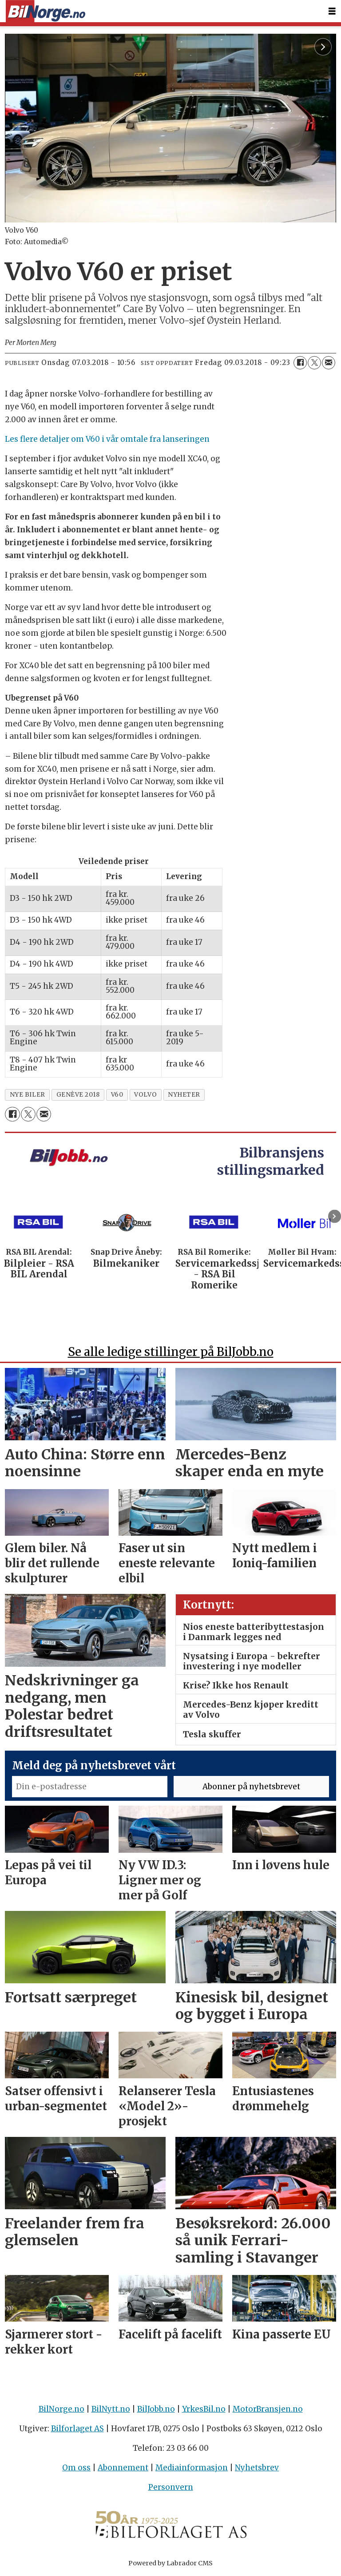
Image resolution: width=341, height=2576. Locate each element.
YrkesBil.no (204, 2409)
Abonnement (123, 2468)
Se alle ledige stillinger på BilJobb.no (171, 1351)
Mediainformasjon (191, 2468)
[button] (334, 1216)
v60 (117, 1094)
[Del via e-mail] (328, 362)
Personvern (170, 2487)
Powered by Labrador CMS (170, 2563)
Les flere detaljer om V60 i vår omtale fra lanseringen (107, 439)
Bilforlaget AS (77, 2428)
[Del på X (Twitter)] (314, 362)
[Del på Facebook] (300, 362)
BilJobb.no (156, 2409)
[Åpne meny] (332, 11)
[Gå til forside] (45, 11)
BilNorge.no (61, 2409)
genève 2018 (78, 1094)
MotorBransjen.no (268, 2409)
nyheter (184, 1094)
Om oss (76, 2468)
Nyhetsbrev (257, 2468)
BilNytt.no (110, 2409)
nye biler (27, 1094)
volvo (145, 1094)
